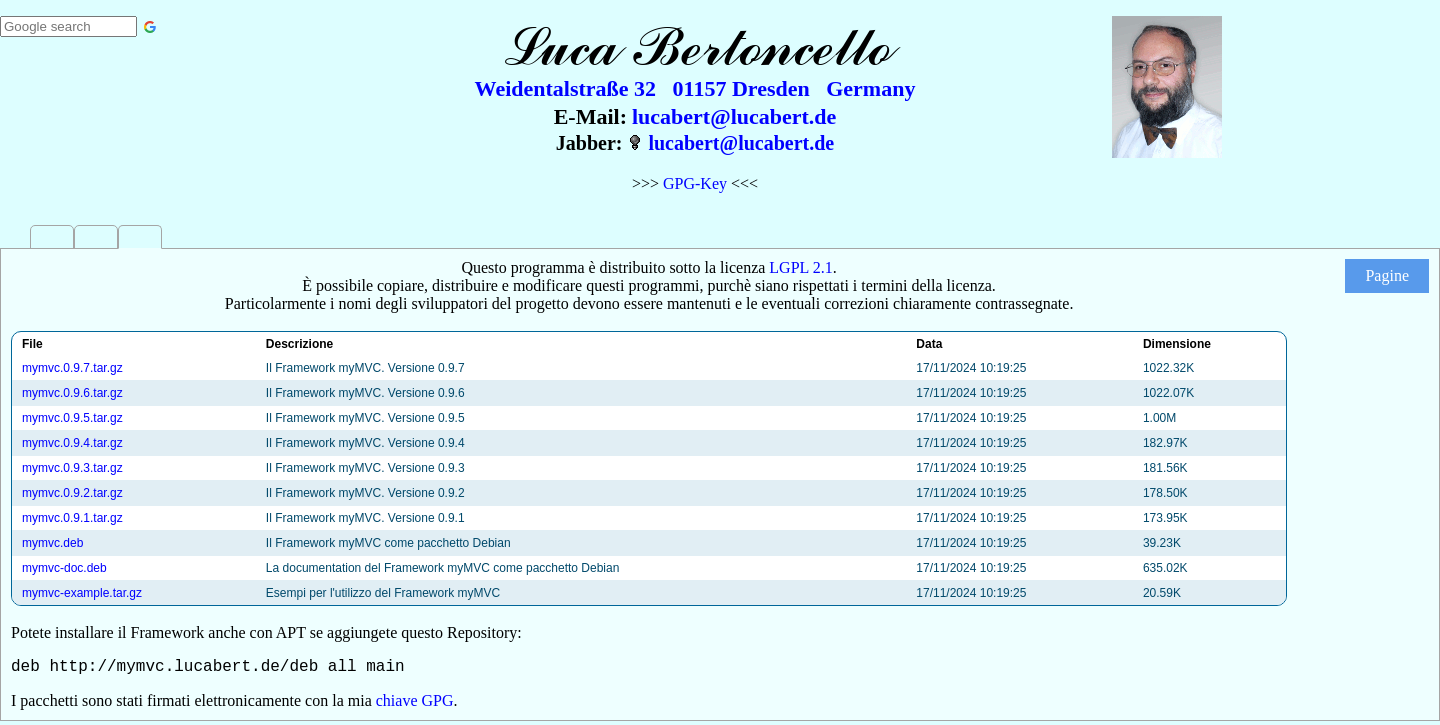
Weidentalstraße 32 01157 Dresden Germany (695, 88)
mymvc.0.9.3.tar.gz (72, 468)
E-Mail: (590, 116)
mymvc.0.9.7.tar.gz (72, 368)
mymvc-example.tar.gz (82, 593)
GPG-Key (695, 183)
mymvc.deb (52, 543)
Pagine (1387, 275)
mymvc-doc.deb (64, 568)
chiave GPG (415, 704)
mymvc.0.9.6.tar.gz (72, 393)
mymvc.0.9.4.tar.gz (72, 443)
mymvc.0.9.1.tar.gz (72, 518)
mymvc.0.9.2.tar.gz (72, 493)
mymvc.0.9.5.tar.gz (72, 418)
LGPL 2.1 (800, 267)
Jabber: (589, 143)
